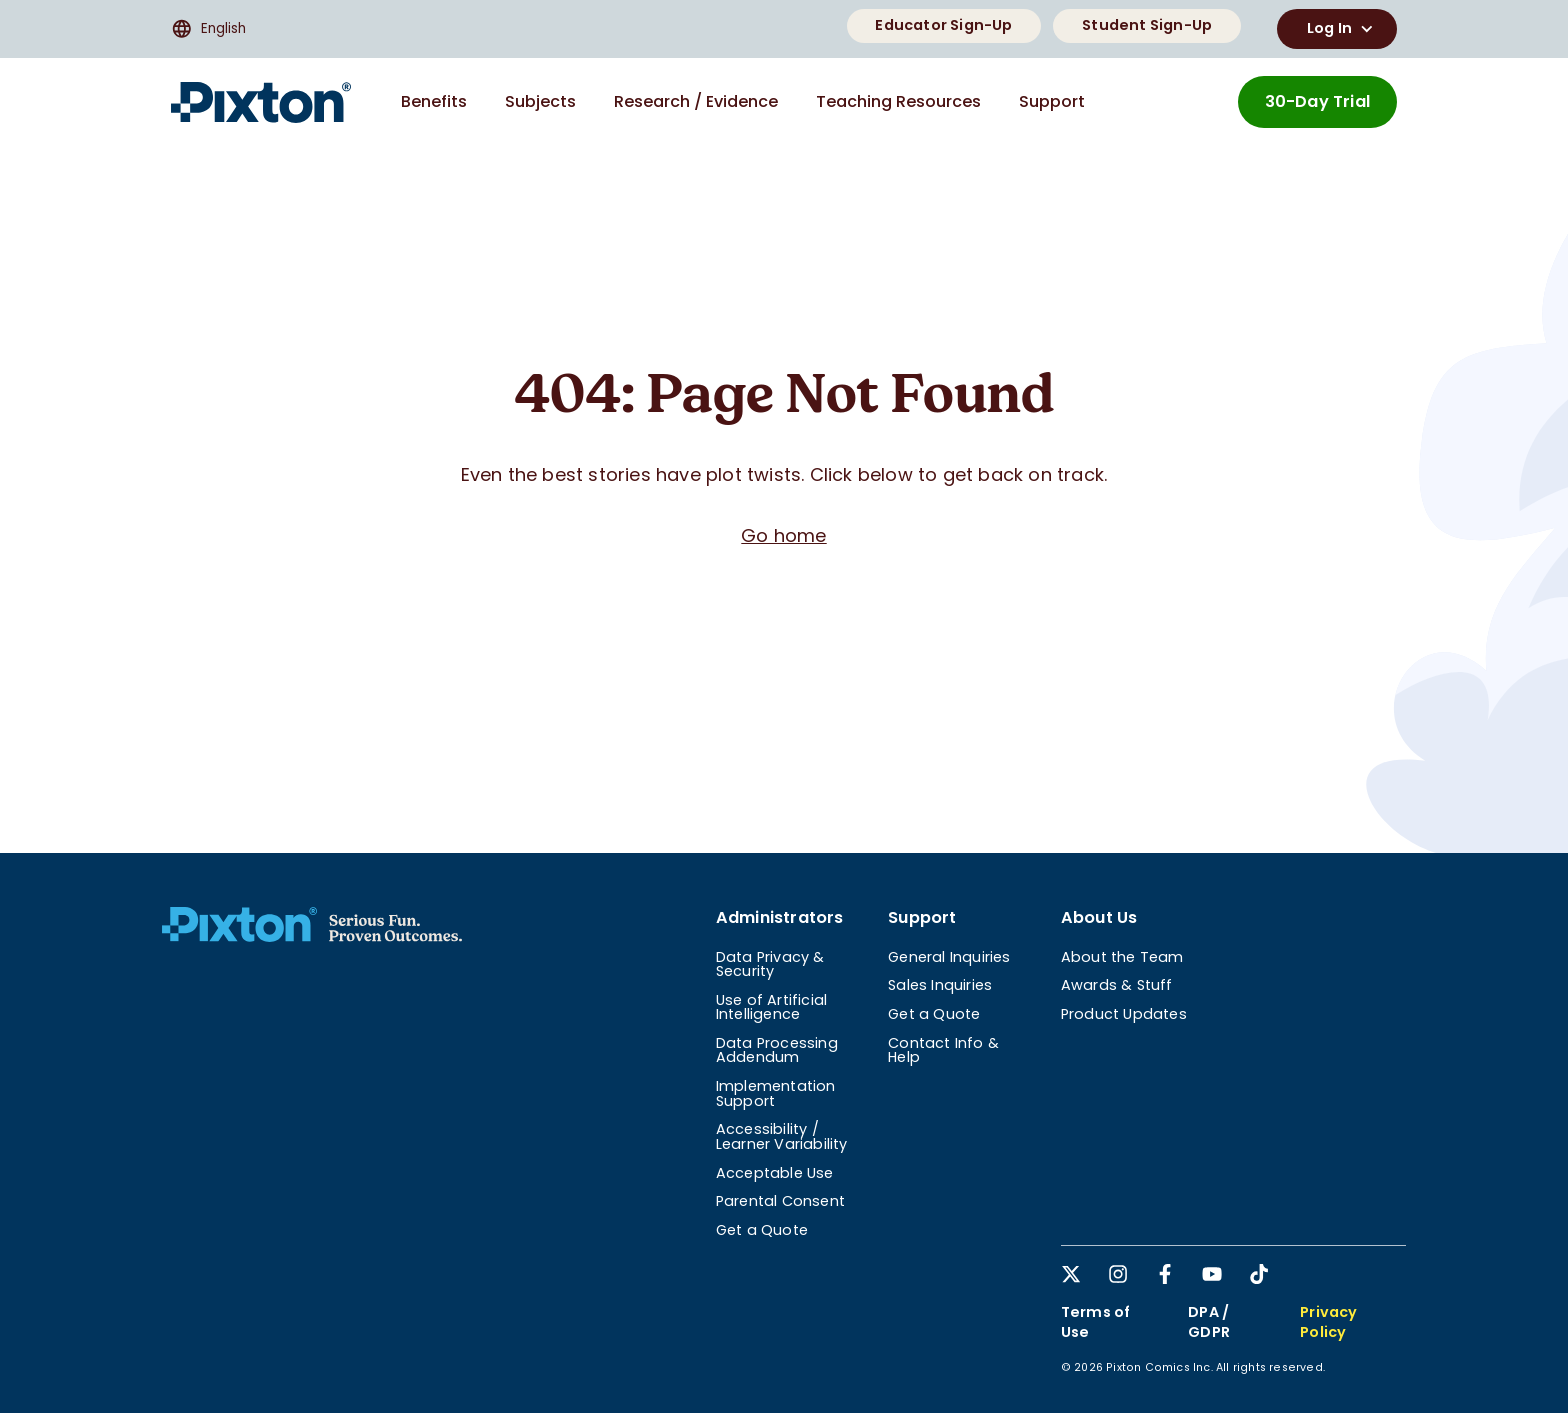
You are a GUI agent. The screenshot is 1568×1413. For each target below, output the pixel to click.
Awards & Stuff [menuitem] (1117, 985)
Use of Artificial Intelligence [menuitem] (771, 1007)
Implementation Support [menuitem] (776, 1093)
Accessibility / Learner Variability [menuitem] (782, 1136)
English (208, 29)
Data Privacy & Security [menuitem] (770, 964)
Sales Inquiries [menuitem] (940, 985)
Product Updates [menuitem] (1124, 1014)
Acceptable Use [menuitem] (775, 1173)
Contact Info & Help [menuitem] (943, 1050)
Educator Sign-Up (943, 25)
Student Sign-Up (1147, 25)
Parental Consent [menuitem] (780, 1201)
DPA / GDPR (1209, 1322)
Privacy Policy (1328, 1322)
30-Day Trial (1317, 101)
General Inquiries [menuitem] (949, 957)
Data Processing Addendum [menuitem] (777, 1050)
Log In (1342, 29)
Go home (783, 535)
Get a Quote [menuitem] (762, 1230)
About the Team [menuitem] (1122, 957)
